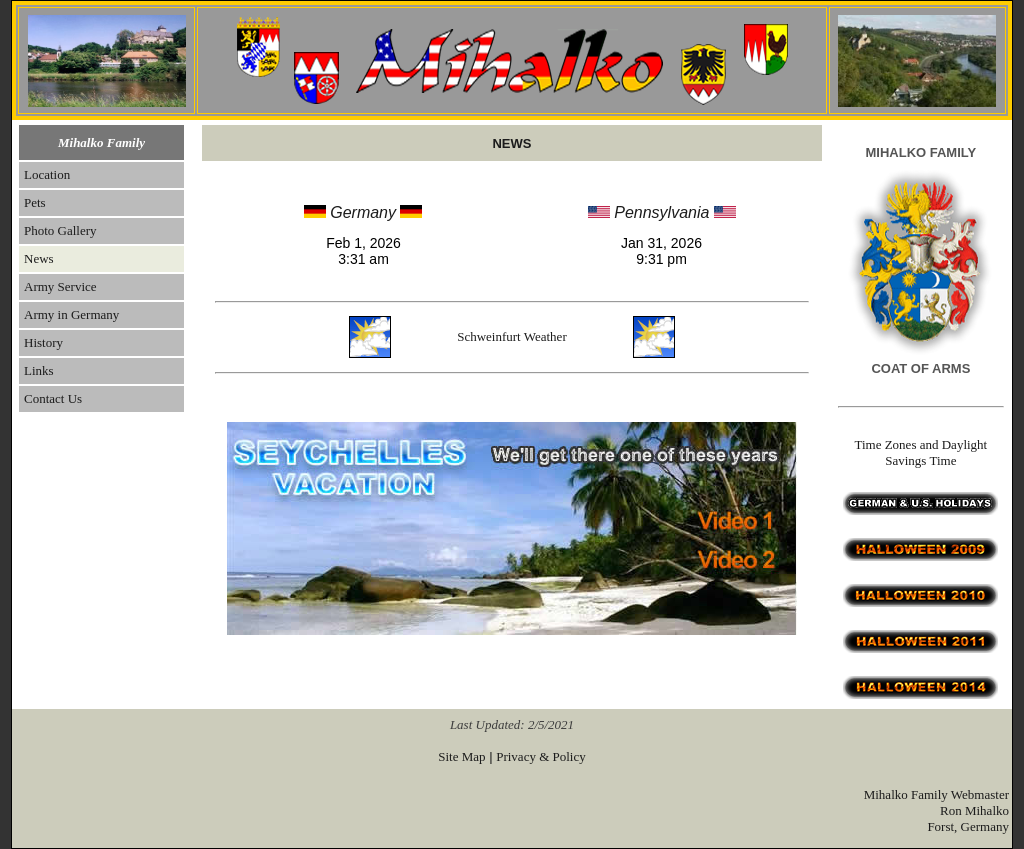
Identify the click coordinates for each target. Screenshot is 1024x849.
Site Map (461, 756)
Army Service (60, 286)
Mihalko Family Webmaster (936, 794)
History (43, 342)
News (39, 258)
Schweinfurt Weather (512, 336)
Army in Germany (71, 314)
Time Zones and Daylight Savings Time (920, 452)
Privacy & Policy (541, 756)
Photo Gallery (60, 230)
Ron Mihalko (974, 810)
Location (47, 174)
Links (39, 370)
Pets (35, 202)
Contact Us (53, 398)
